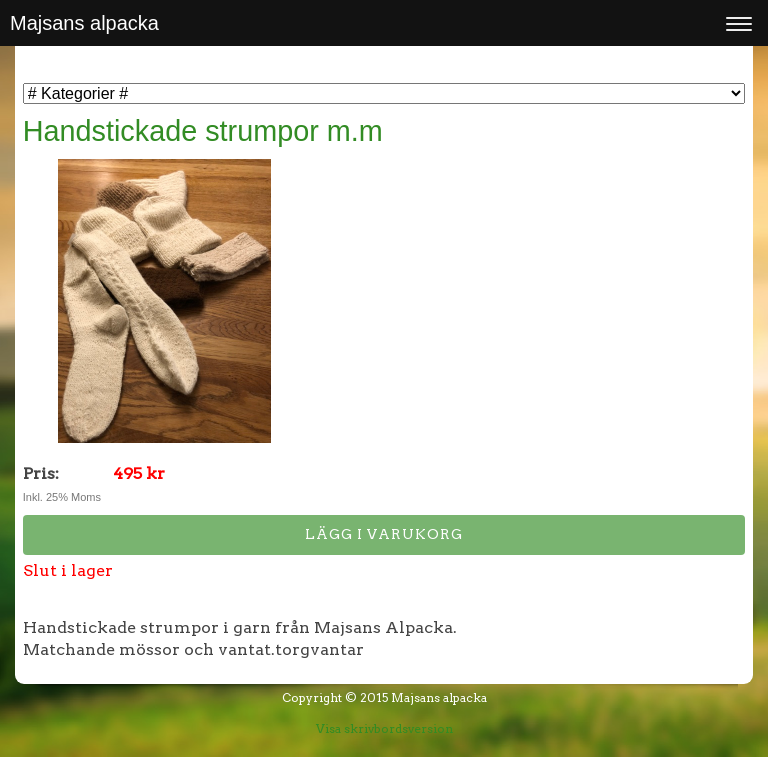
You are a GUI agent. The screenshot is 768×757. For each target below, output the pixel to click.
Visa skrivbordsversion (384, 728)
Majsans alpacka (84, 23)
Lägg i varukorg (384, 534)
